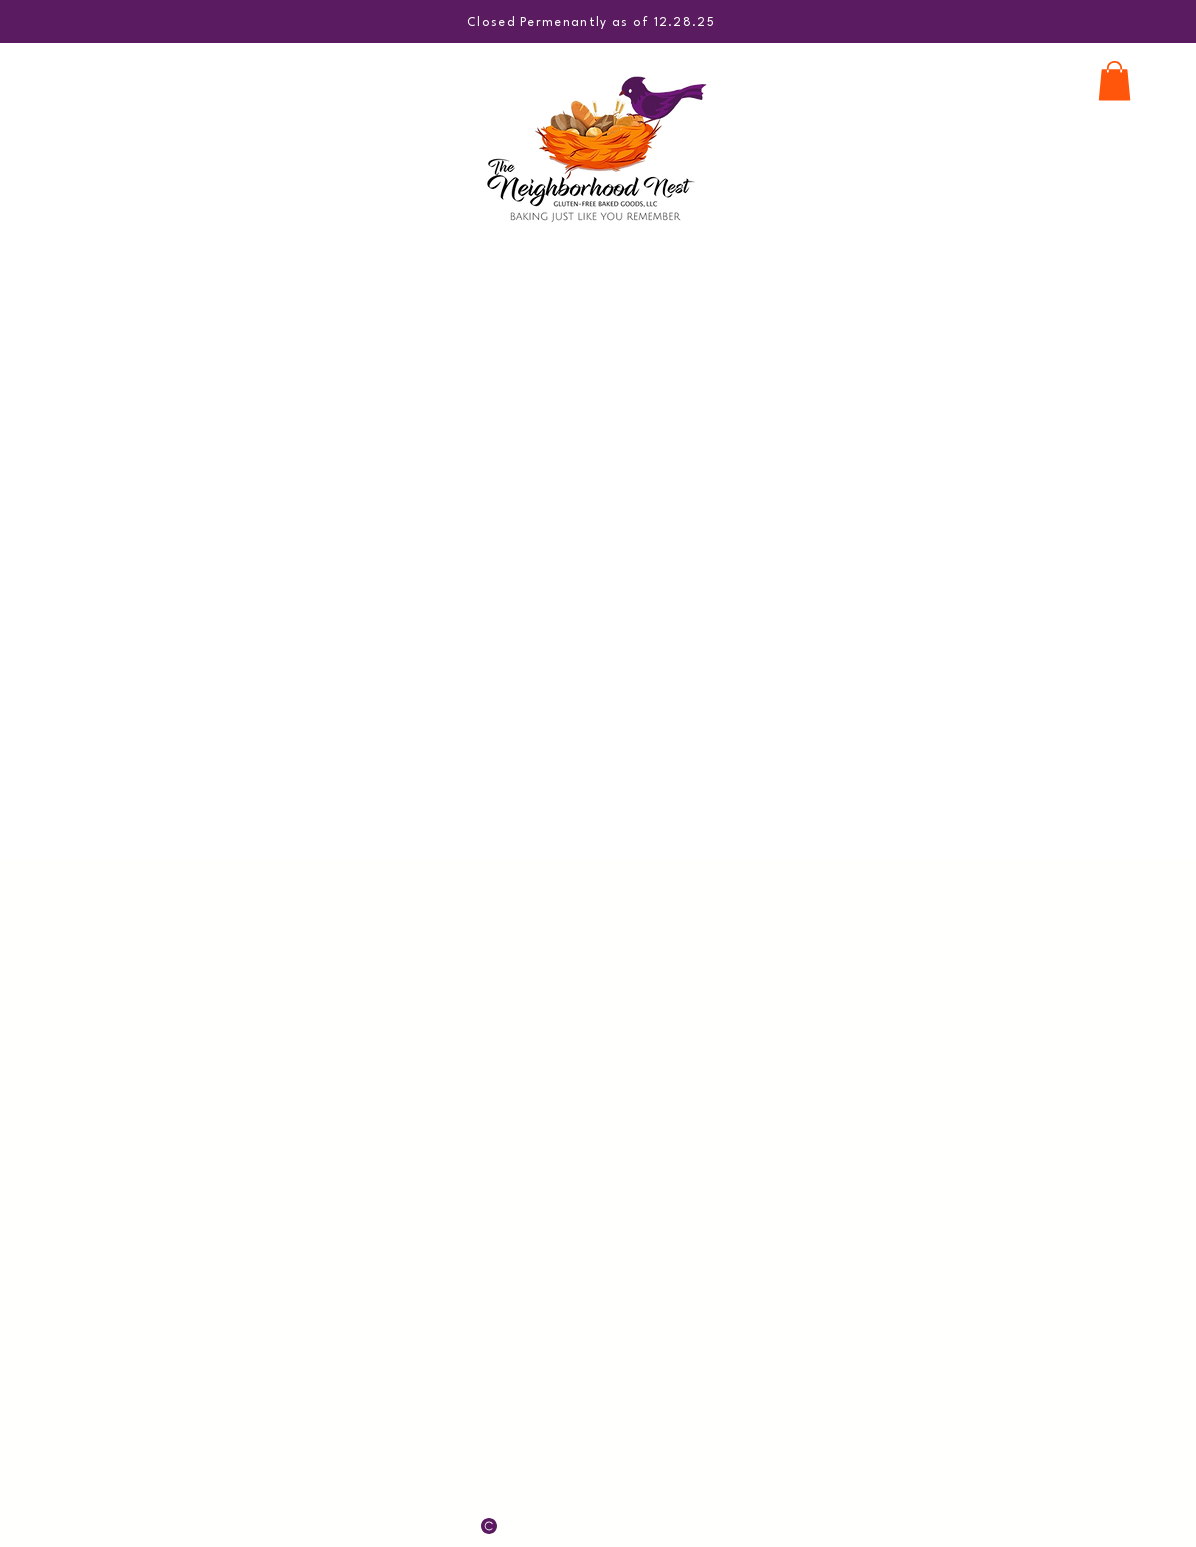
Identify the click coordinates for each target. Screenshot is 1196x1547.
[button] (1114, 80)
